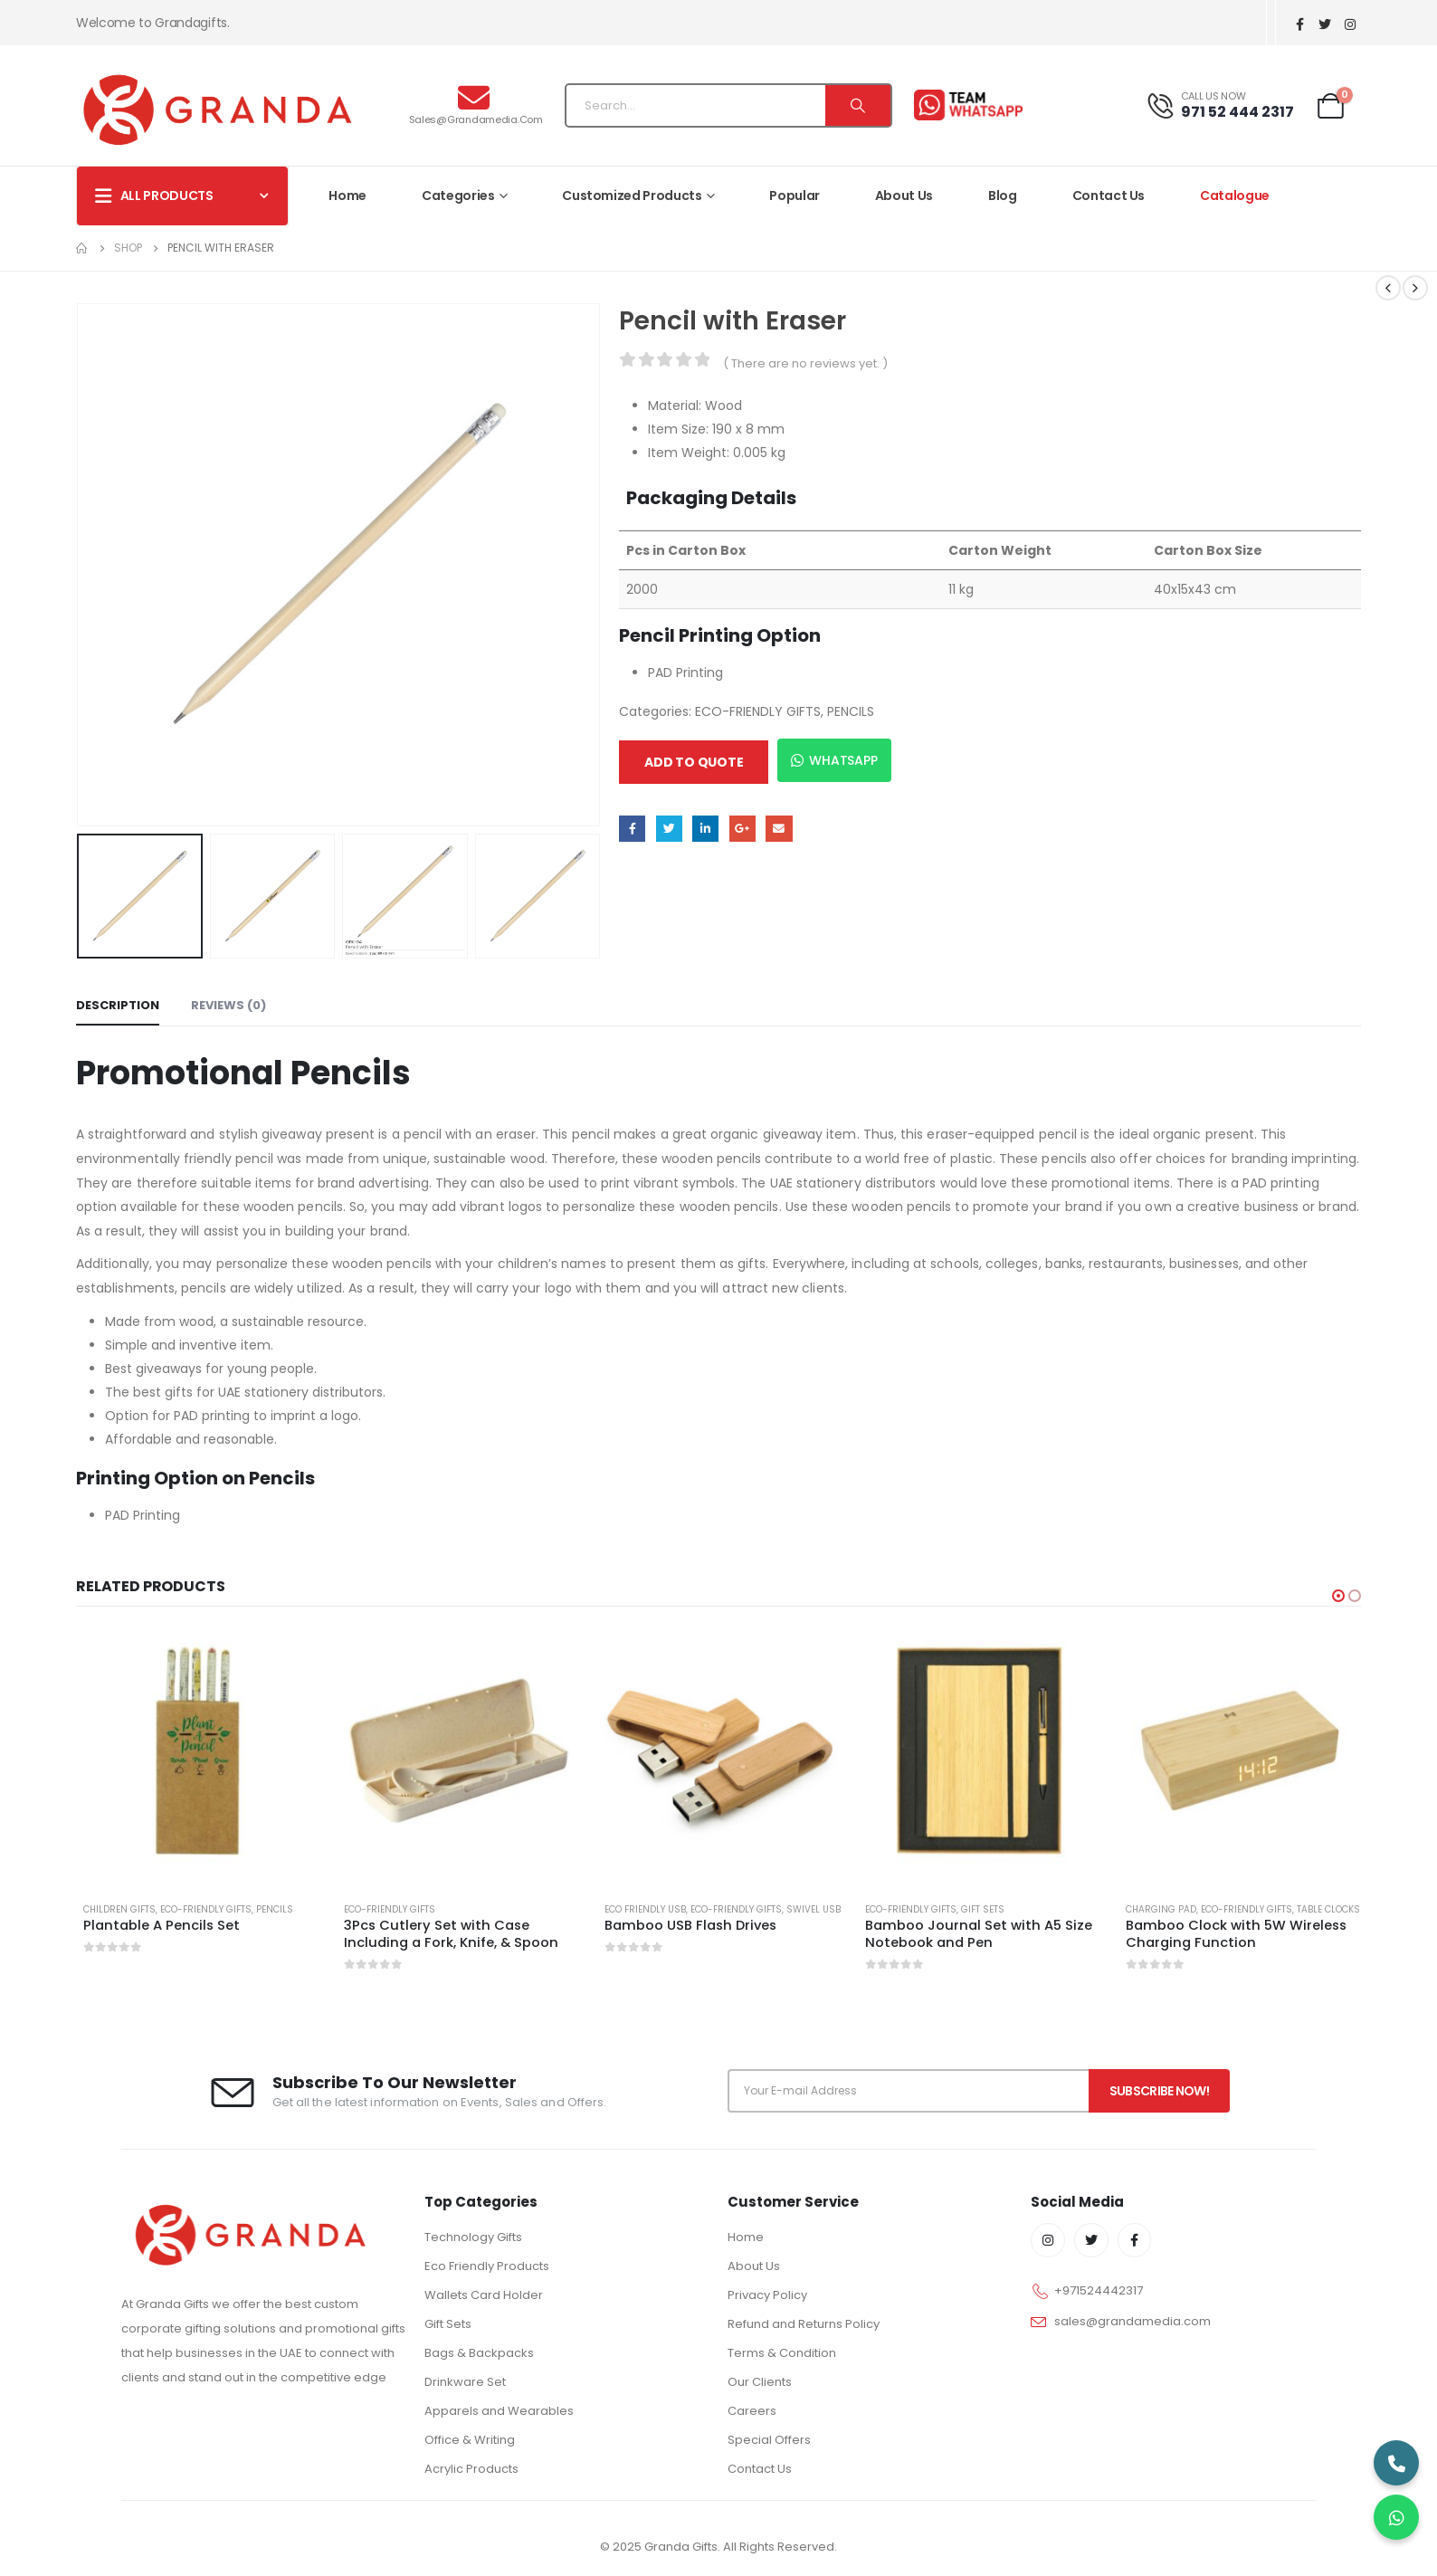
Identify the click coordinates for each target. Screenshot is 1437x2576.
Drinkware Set (465, 2381)
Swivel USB (813, 1909)
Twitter (669, 829)
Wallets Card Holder (483, 2295)
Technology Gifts (473, 2237)
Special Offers (769, 2439)
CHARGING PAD (1161, 1909)
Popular (794, 195)
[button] (1338, 1596)
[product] (197, 1750)
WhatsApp (834, 760)
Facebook (632, 829)
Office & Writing (469, 2439)
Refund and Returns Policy (804, 2324)
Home (347, 195)
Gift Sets (447, 2324)
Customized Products (631, 195)
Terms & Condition (782, 2352)
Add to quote (693, 762)
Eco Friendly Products (486, 2266)
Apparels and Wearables (499, 2410)
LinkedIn (705, 829)
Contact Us (1109, 195)
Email (779, 829)
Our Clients (760, 2381)
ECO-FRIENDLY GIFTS (758, 711)
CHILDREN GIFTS (119, 1909)
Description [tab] (117, 1005)
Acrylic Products (471, 2468)
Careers (752, 2410)
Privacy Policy (767, 2295)
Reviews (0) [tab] (228, 1005)
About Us (904, 195)
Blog (1002, 195)
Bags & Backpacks (479, 2352)
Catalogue (1235, 195)
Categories (458, 195)
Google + (742, 829)
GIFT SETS (982, 1909)
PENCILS (850, 711)
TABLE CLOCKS (1328, 1909)
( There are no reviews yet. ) (805, 363)
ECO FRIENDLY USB (645, 1909)
